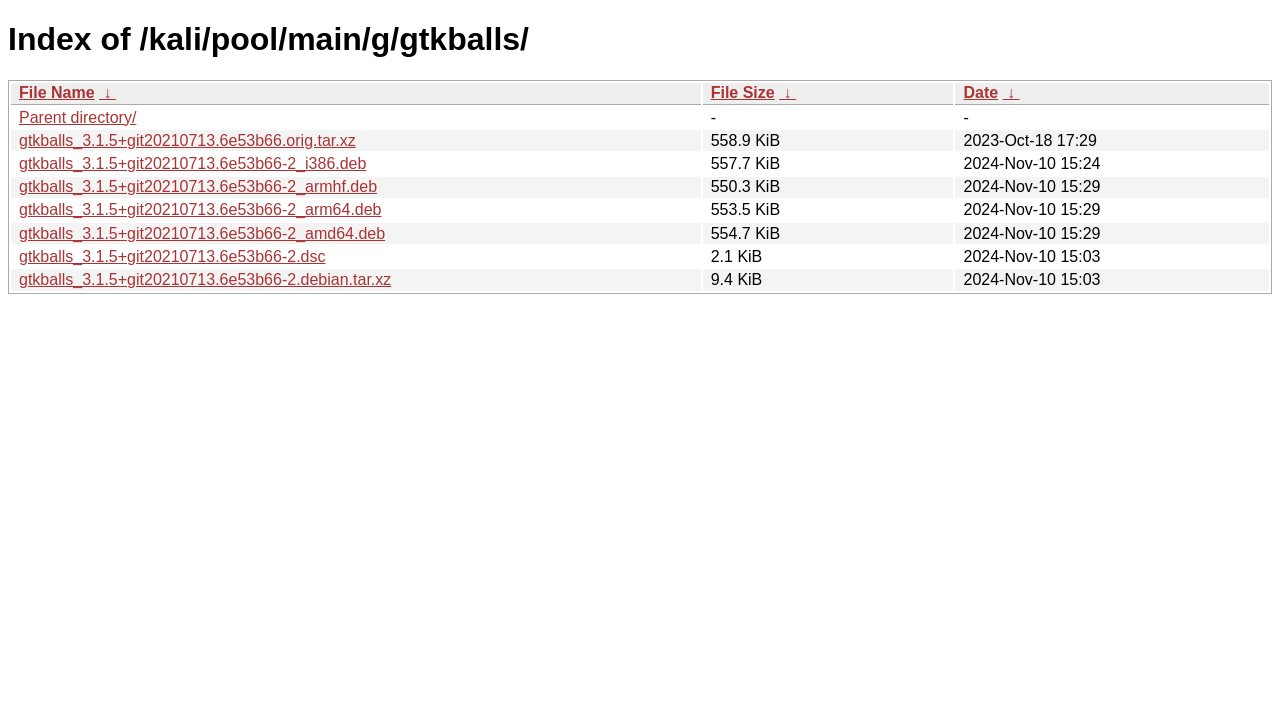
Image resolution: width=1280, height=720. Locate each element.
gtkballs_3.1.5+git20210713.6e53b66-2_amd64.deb (202, 233)
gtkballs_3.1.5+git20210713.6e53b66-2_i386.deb (192, 163)
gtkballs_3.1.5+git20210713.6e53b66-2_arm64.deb (200, 209)
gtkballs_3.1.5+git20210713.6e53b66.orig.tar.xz (187, 140)
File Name (57, 92)
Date (980, 92)
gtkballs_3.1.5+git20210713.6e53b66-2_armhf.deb (198, 186)
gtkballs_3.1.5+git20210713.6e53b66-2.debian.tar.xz (205, 279)
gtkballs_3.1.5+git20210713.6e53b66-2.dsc (172, 256)
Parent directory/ (77, 117)
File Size (743, 92)
